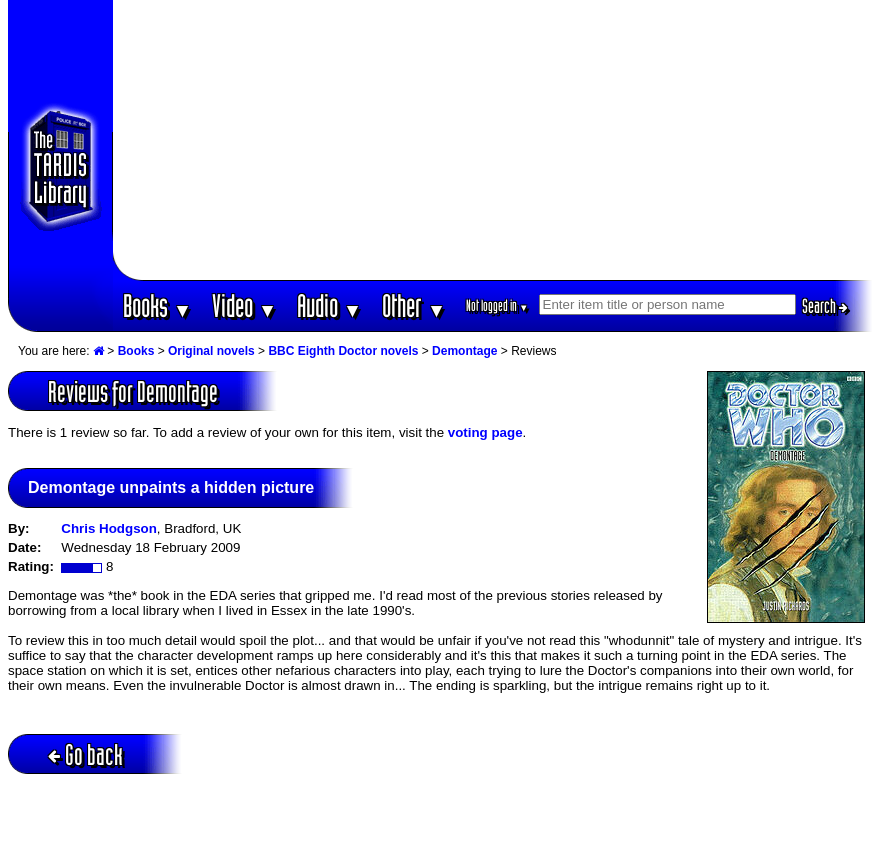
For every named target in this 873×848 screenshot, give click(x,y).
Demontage (464, 351)
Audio (329, 305)
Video (244, 305)
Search (825, 306)
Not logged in (497, 305)
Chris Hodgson (109, 528)
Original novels (211, 351)
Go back (85, 754)
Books (157, 305)
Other (414, 305)
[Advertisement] (493, 140)
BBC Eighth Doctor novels (343, 351)
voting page (485, 432)
